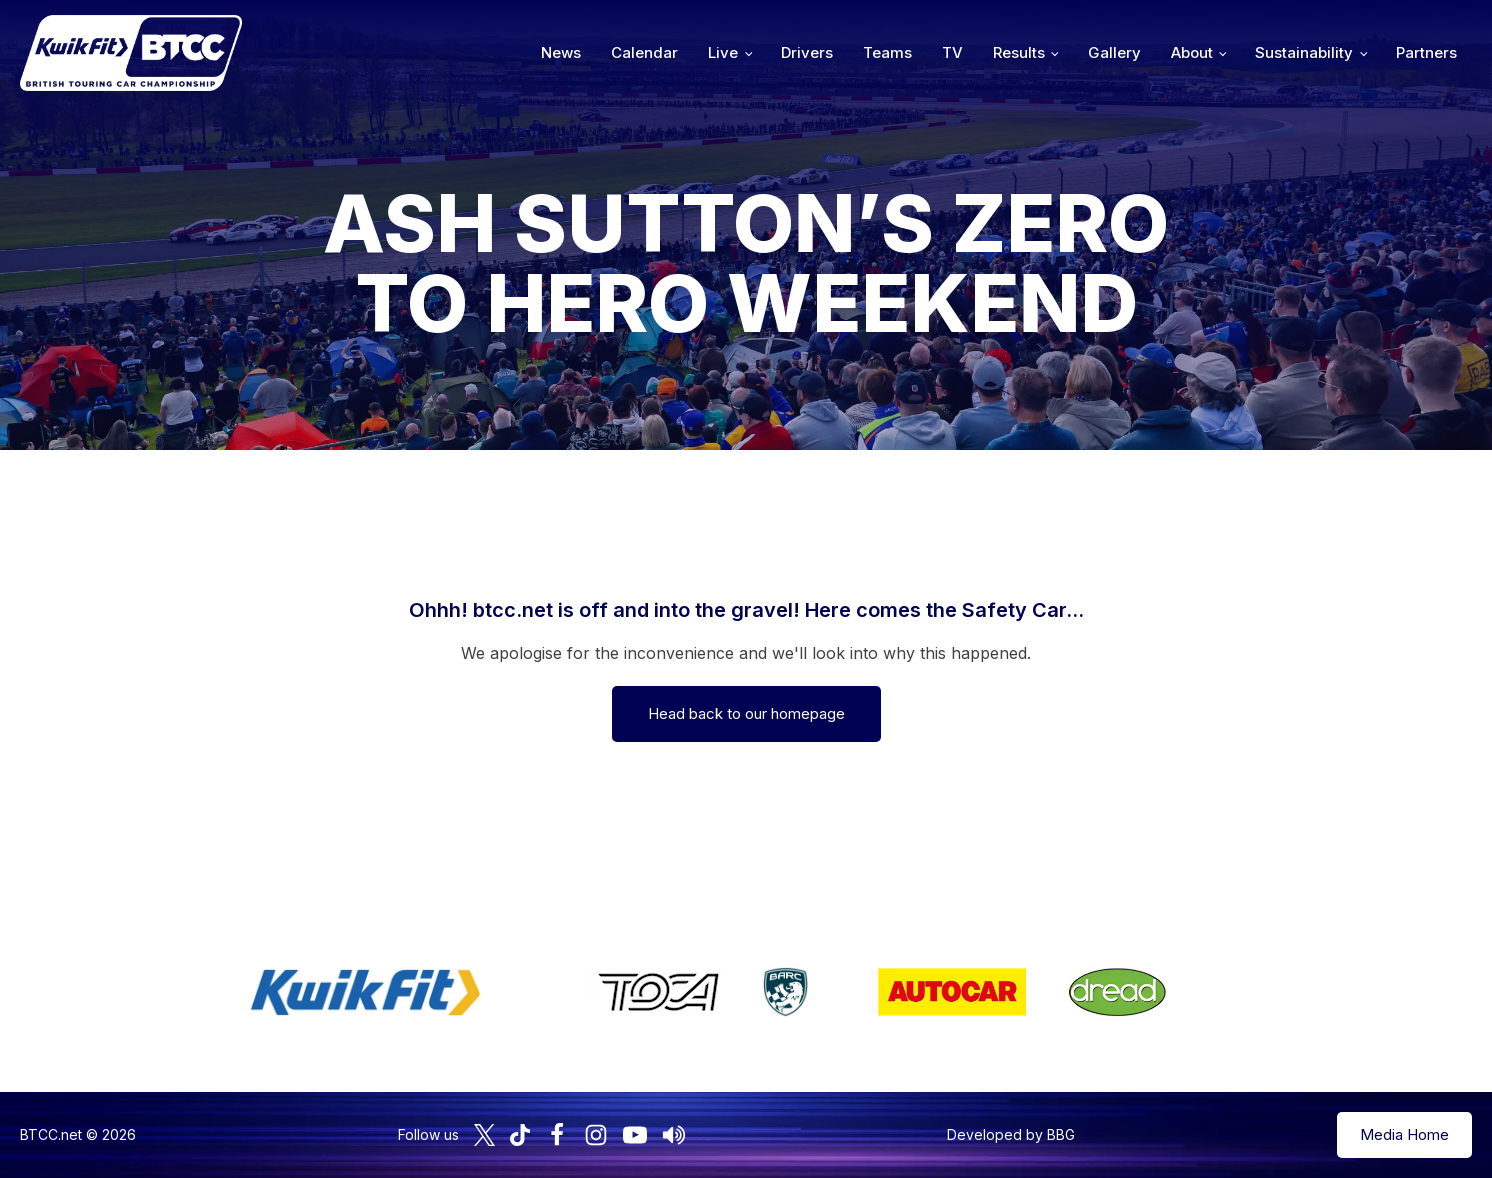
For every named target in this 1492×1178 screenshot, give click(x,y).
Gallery (1114, 52)
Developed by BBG (1011, 1134)
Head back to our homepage (746, 713)
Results (1019, 52)
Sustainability (1304, 52)
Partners (1426, 52)
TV (952, 52)
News (561, 52)
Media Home (1404, 1134)
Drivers (807, 52)
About (1192, 52)
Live (723, 52)
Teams (887, 52)
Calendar (644, 52)
